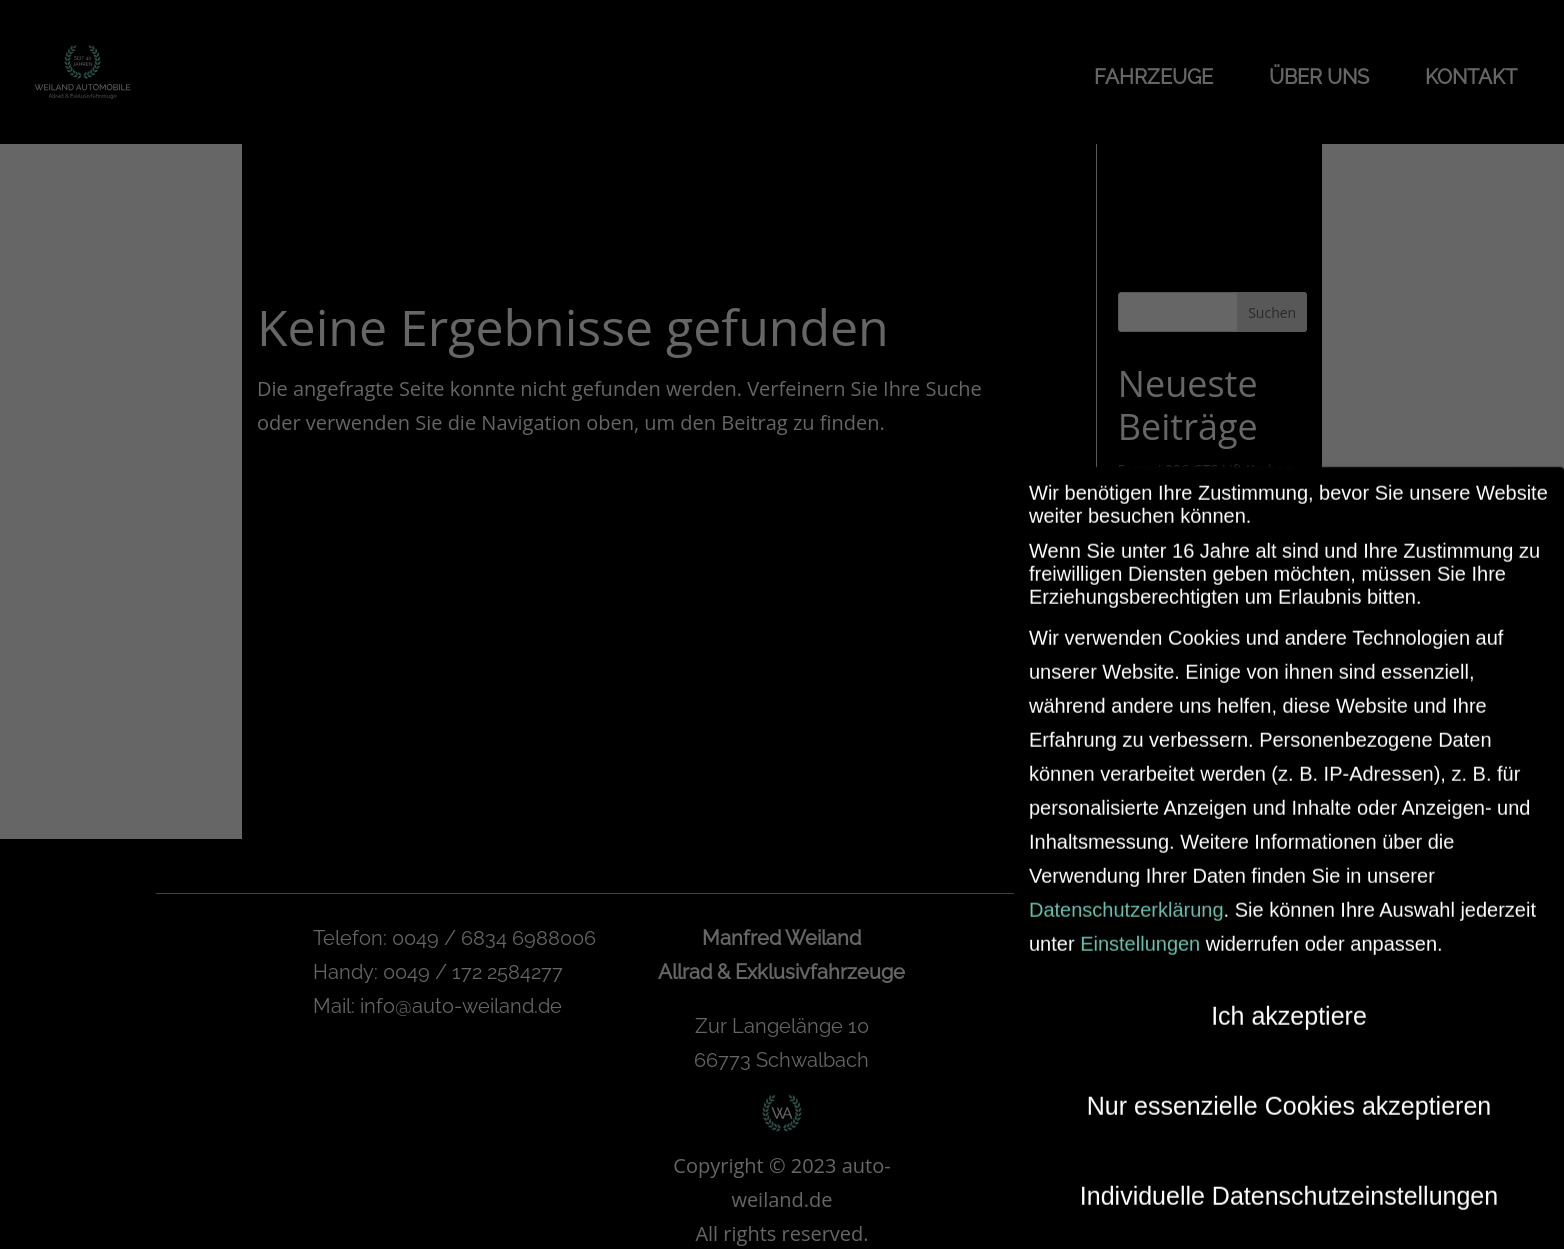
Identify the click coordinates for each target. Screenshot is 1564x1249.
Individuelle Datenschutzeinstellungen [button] (1289, 1183)
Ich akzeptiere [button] (1289, 1003)
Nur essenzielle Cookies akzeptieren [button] (1289, 1093)
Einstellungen (1140, 931)
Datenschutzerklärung (1126, 897)
